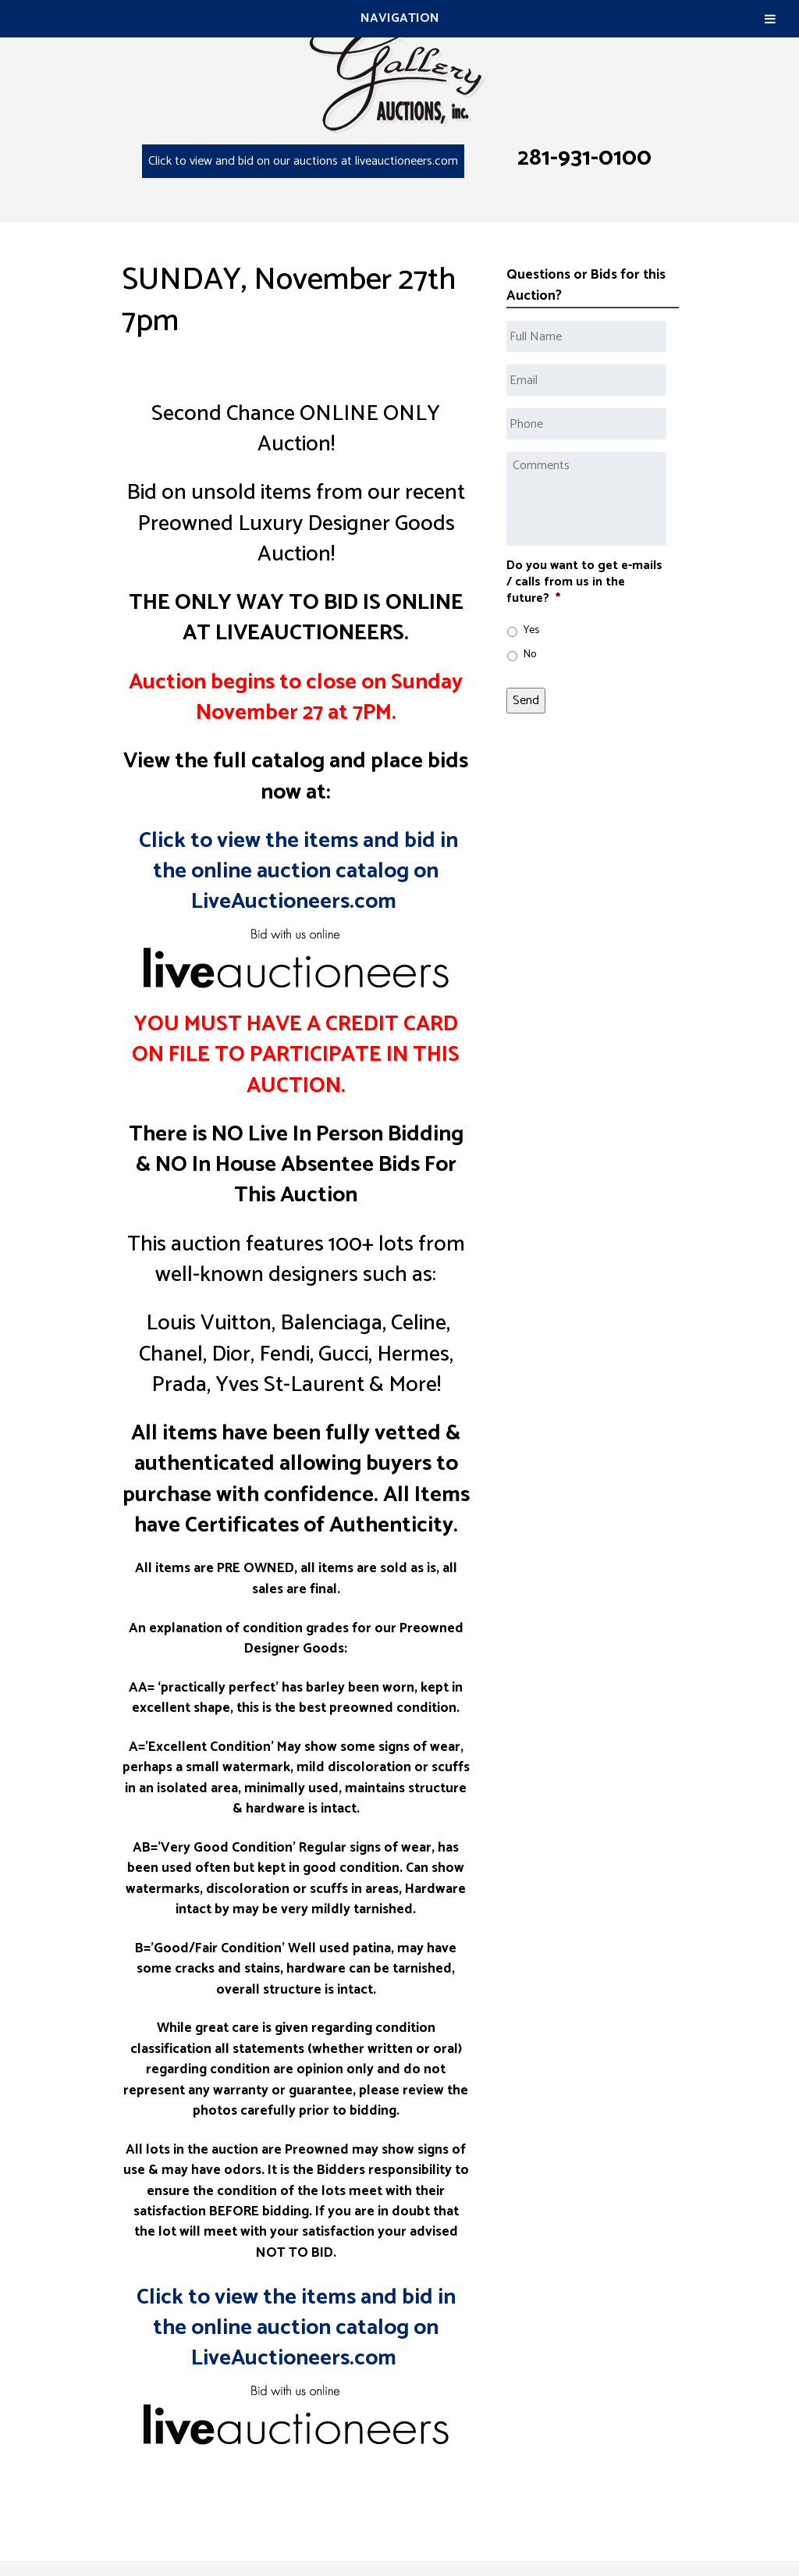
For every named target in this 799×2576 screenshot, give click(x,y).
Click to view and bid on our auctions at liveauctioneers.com (303, 161)
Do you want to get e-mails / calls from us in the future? (584, 582)
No (530, 654)
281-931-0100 (584, 158)
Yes (531, 630)
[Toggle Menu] (770, 18)
